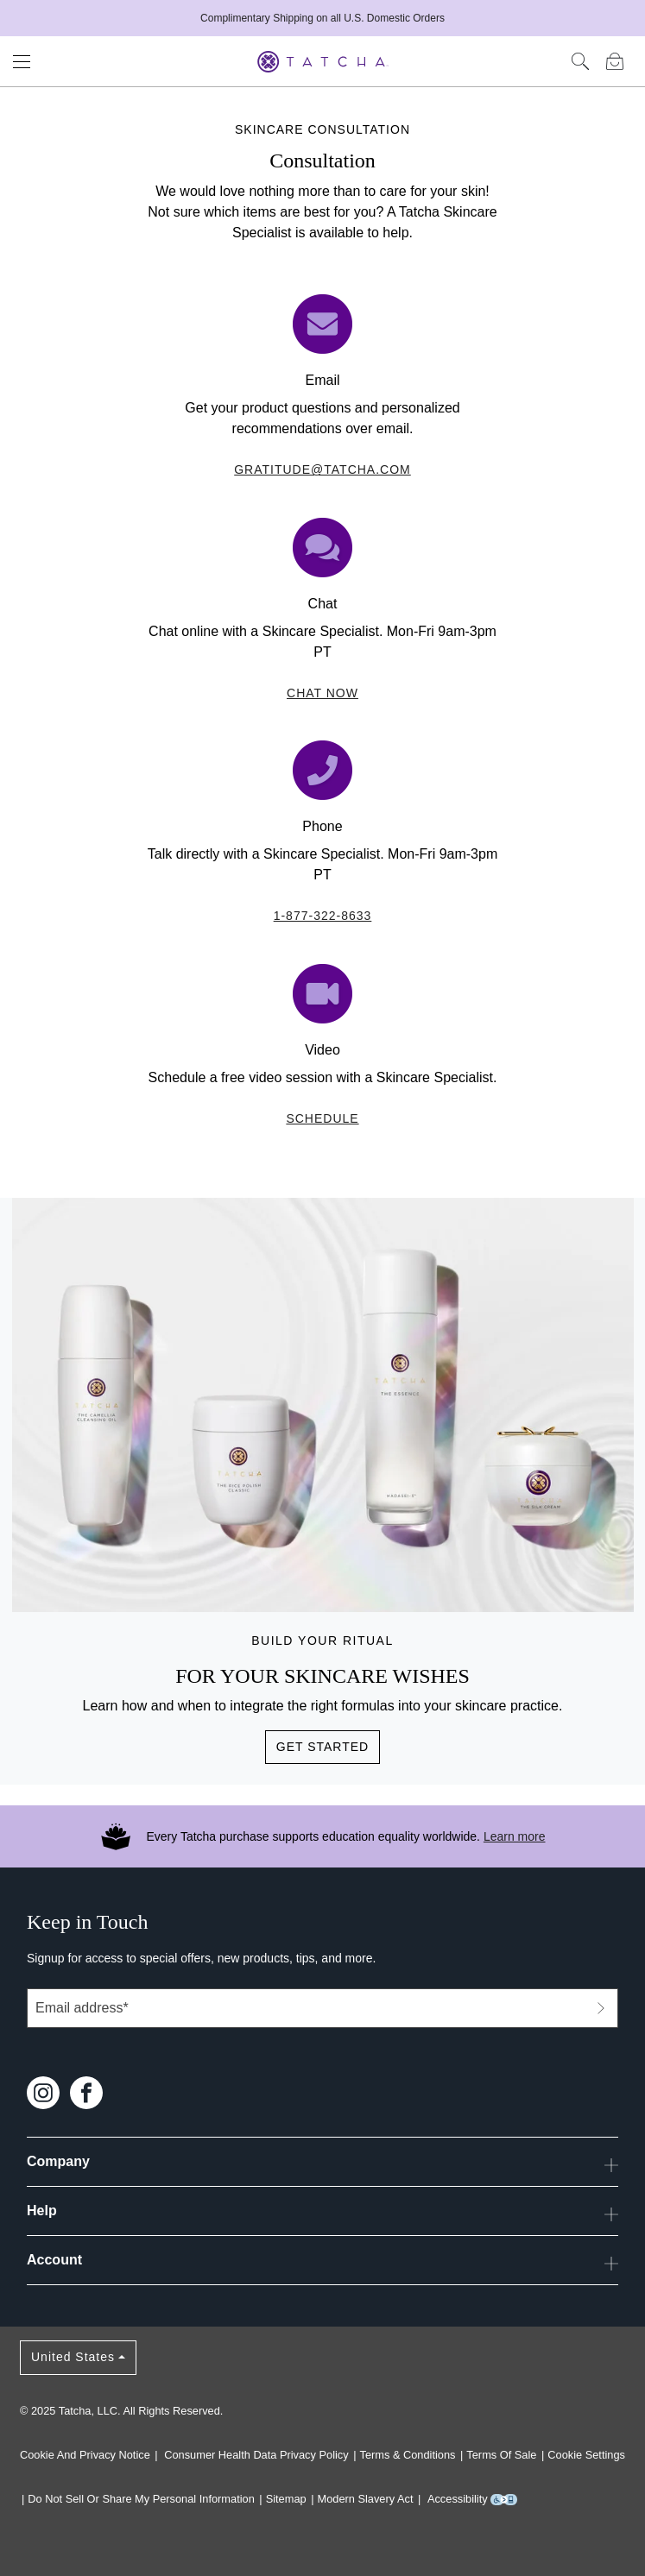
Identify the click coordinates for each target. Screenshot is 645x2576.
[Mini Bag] (614, 61)
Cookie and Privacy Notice (85, 2454)
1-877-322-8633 (323, 916)
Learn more (515, 1836)
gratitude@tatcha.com (322, 469)
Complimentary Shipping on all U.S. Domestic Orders (322, 18)
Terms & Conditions (408, 2454)
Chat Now (322, 693)
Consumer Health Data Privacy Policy (256, 2454)
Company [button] (322, 2165)
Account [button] (322, 2263)
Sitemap (286, 2498)
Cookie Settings (586, 2454)
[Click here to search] (580, 61)
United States (73, 2357)
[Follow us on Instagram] (43, 2091)
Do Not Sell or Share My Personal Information (141, 2498)
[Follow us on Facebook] (86, 2091)
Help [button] (322, 2214)
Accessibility (472, 2498)
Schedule (322, 1118)
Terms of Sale (501, 2454)
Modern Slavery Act (366, 2498)
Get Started (322, 1747)
